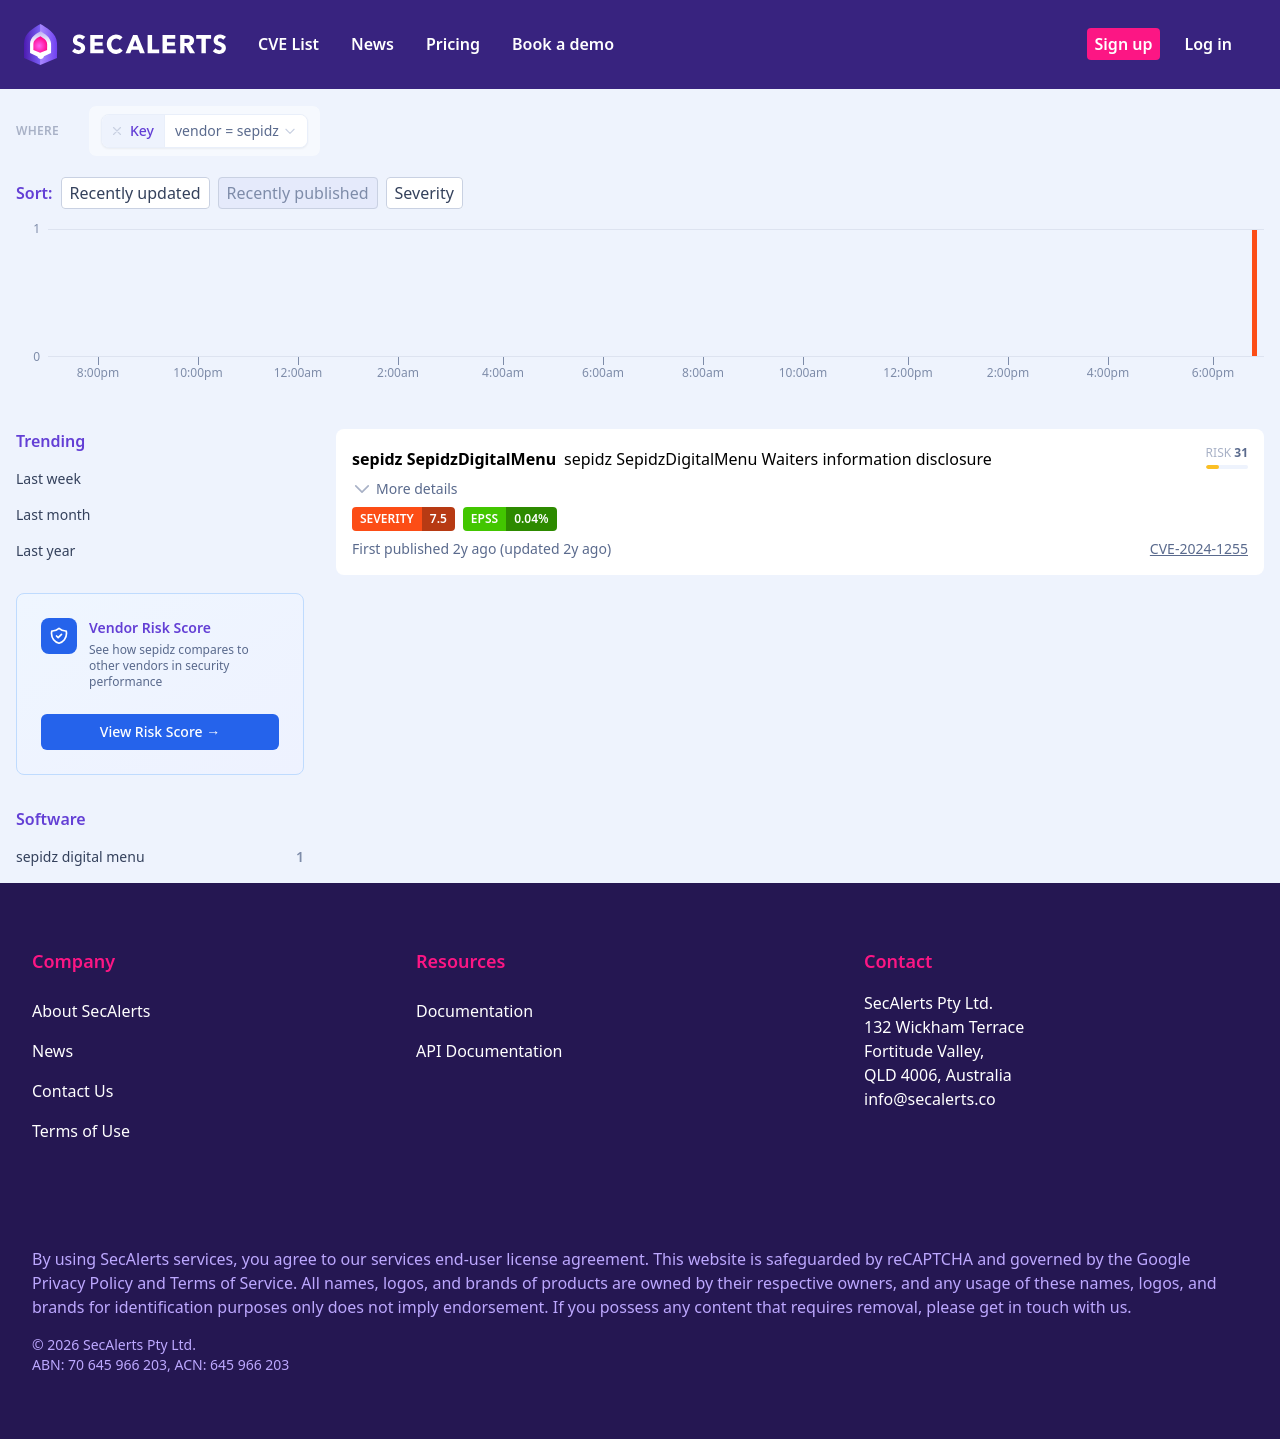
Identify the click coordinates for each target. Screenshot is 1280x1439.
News (372, 44)
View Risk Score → (160, 731)
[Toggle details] (405, 489)
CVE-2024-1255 (1199, 548)
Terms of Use (81, 1131)
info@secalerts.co (930, 1099)
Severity (424, 193)
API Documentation (489, 1051)
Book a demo (563, 44)
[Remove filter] (117, 131)
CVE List (288, 44)
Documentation (474, 1011)
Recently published (298, 193)
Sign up (1124, 44)
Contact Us (72, 1091)
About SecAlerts (91, 1011)
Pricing (453, 44)
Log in (1208, 44)
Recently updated (135, 193)
